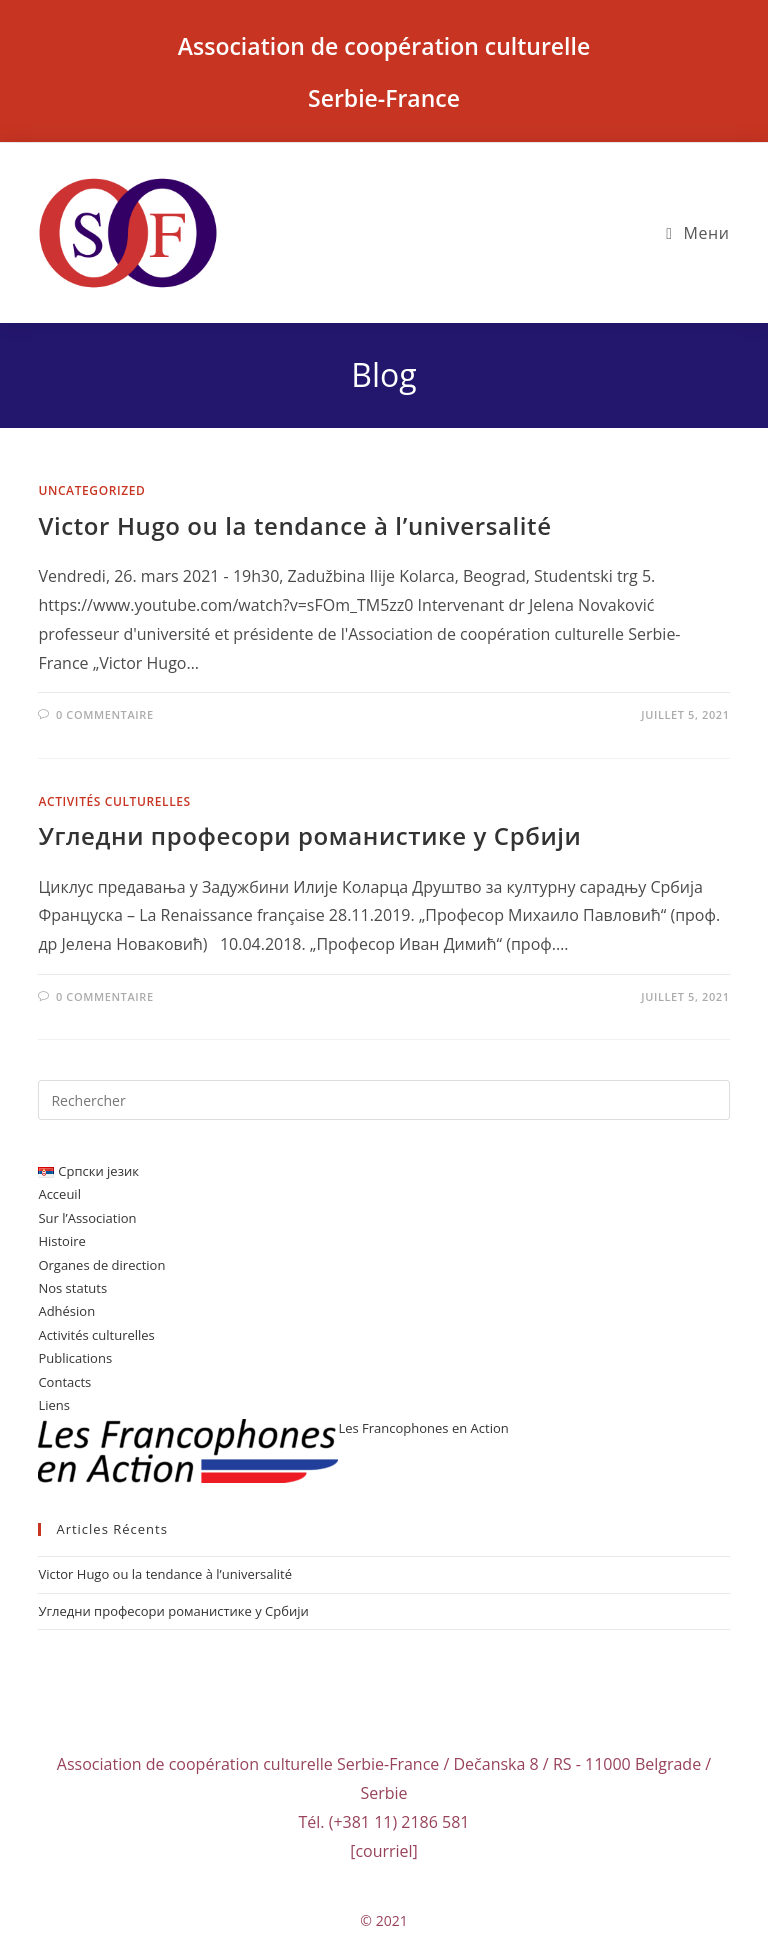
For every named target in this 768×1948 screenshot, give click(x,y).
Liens (54, 1405)
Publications (75, 1358)
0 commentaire (105, 714)
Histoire (61, 1241)
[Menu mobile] (697, 233)
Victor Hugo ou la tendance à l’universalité (294, 525)
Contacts (64, 1382)
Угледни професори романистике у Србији (309, 835)
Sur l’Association (87, 1218)
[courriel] (384, 1851)
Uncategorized (91, 490)
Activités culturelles (114, 801)
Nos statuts (72, 1288)
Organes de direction (101, 1265)
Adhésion (66, 1311)
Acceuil (59, 1194)
